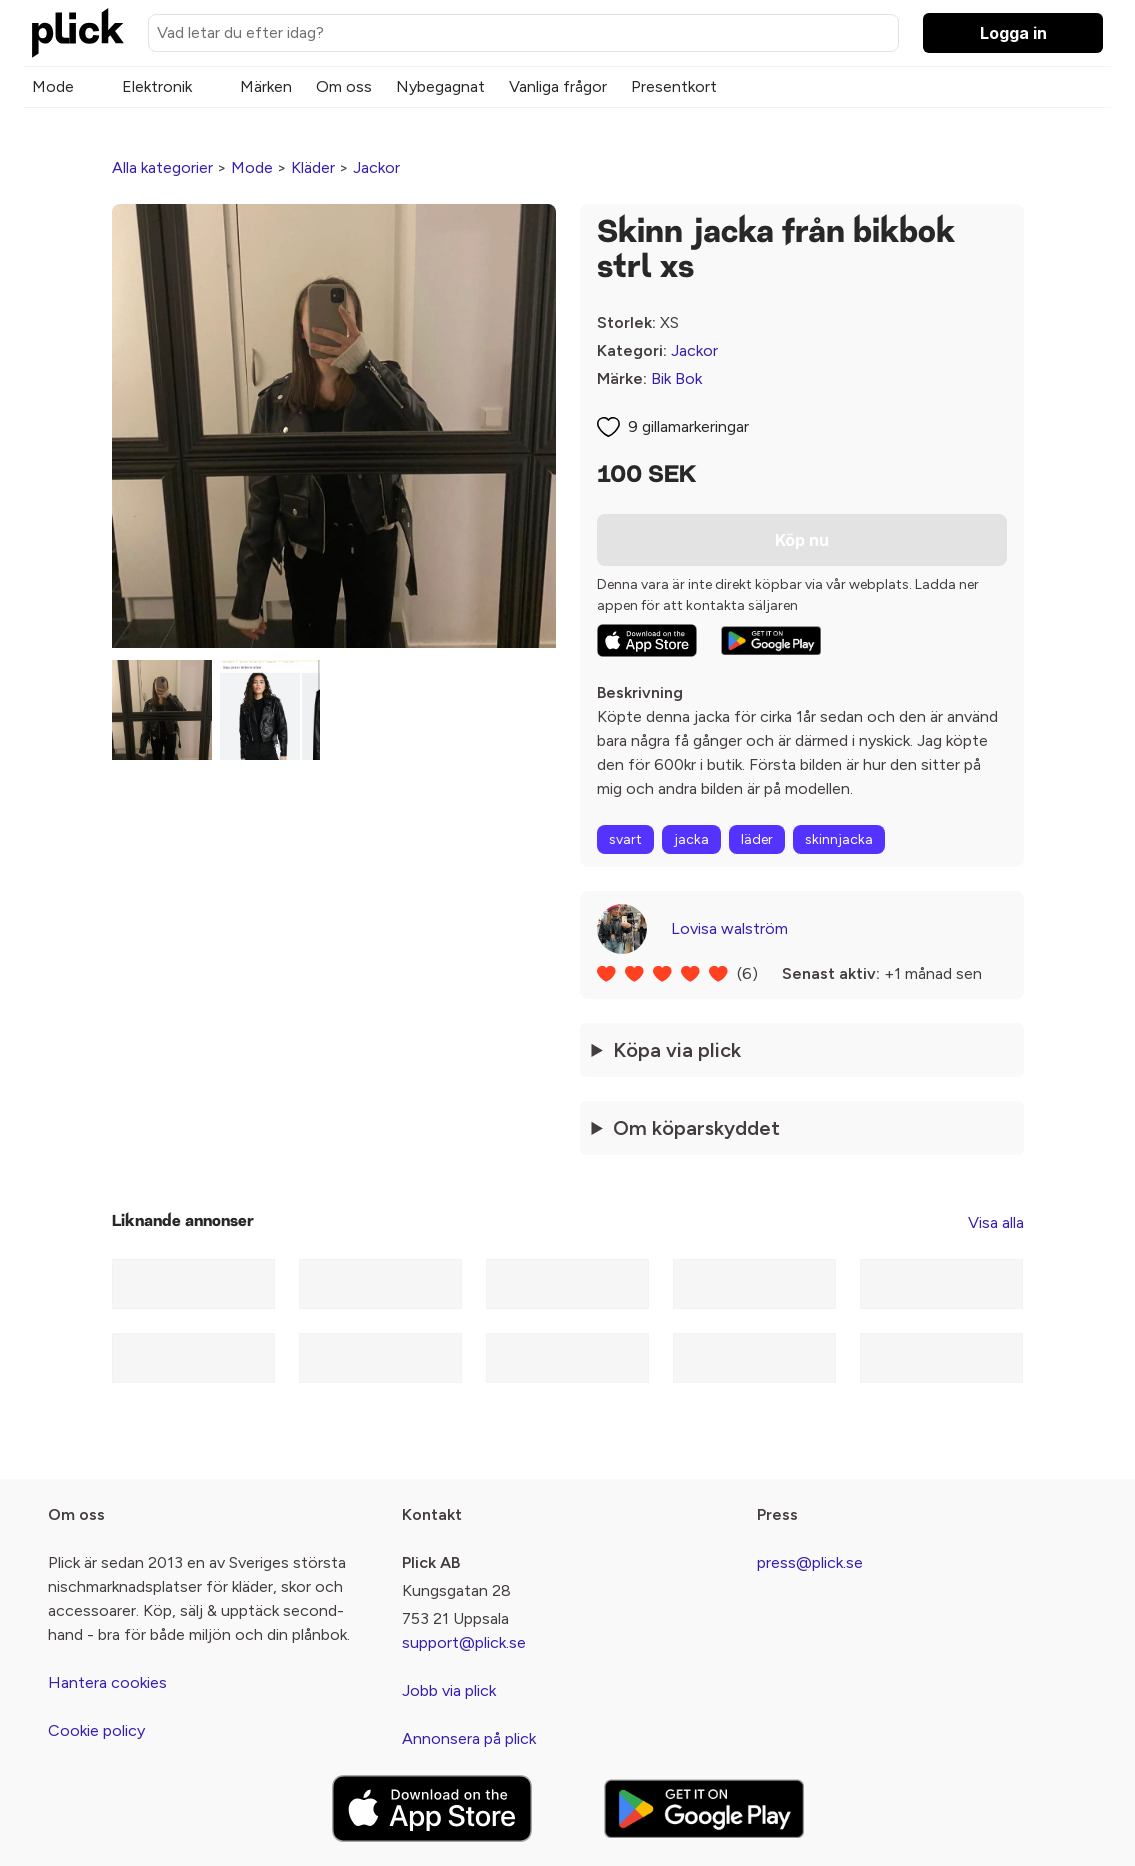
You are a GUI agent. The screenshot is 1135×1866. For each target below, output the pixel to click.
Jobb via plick (449, 1690)
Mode (53, 86)
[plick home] (78, 33)
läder (757, 839)
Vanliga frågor (558, 86)
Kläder (313, 167)
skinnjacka (839, 839)
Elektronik (157, 86)
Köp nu (802, 540)
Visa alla (996, 1222)
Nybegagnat (440, 86)
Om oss (344, 86)
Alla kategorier (162, 167)
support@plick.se (464, 1642)
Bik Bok (676, 378)
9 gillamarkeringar (688, 426)
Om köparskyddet (696, 1128)
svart (625, 839)
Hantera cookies (107, 1682)
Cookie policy (96, 1730)
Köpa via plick (677, 1050)
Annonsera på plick (469, 1738)
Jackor (376, 167)
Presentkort (674, 86)
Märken (266, 86)
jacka (691, 839)
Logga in (1013, 33)
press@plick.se (810, 1562)
